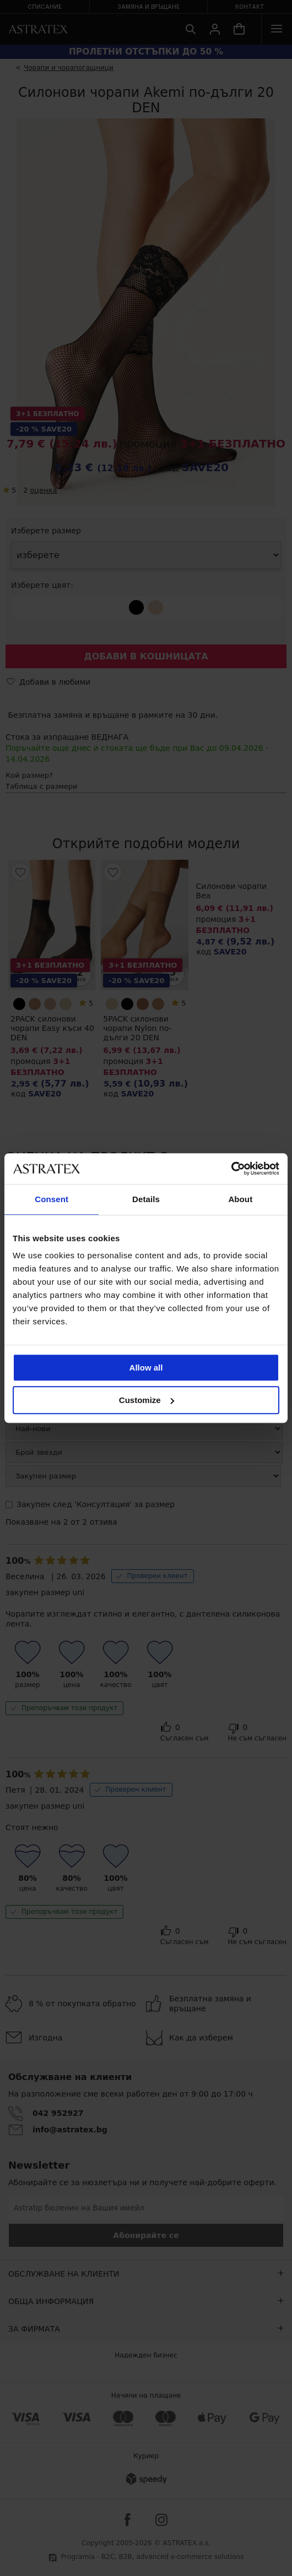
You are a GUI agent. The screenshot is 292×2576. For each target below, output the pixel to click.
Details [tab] (146, 1199)
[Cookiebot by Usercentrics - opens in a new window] (231, 1168)
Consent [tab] (51, 1199)
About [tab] (240, 1199)
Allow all (146, 1367)
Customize (146, 1400)
